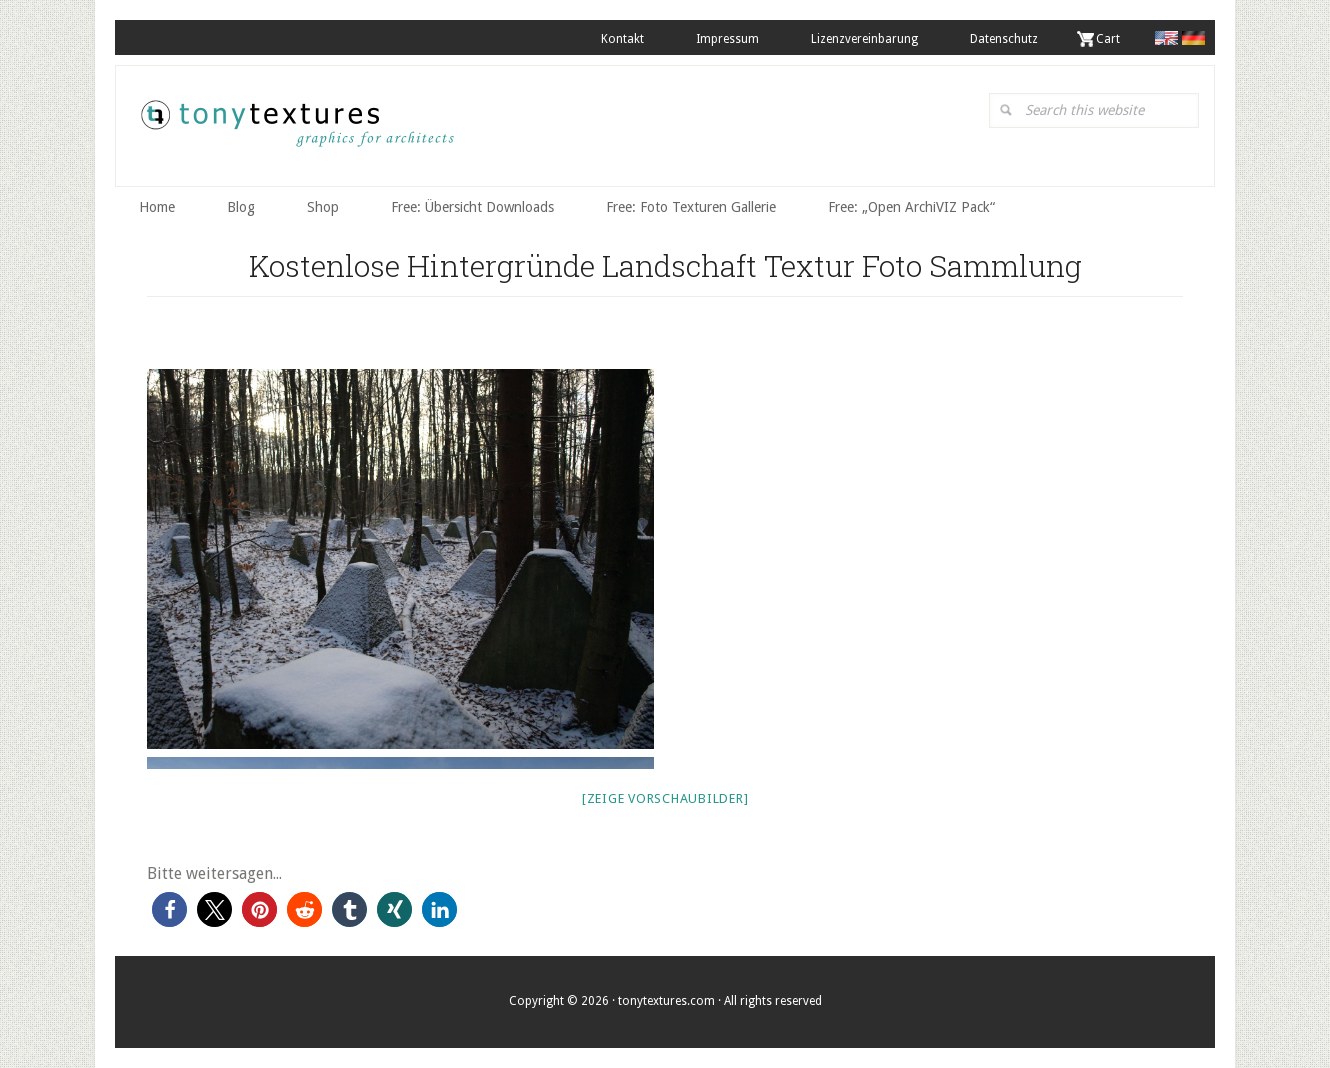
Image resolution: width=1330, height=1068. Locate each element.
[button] (169, 909)
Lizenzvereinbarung (864, 39)
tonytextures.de (296, 131)
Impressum (727, 39)
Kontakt (622, 39)
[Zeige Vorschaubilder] (665, 798)
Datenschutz (1004, 39)
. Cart (1105, 39)
